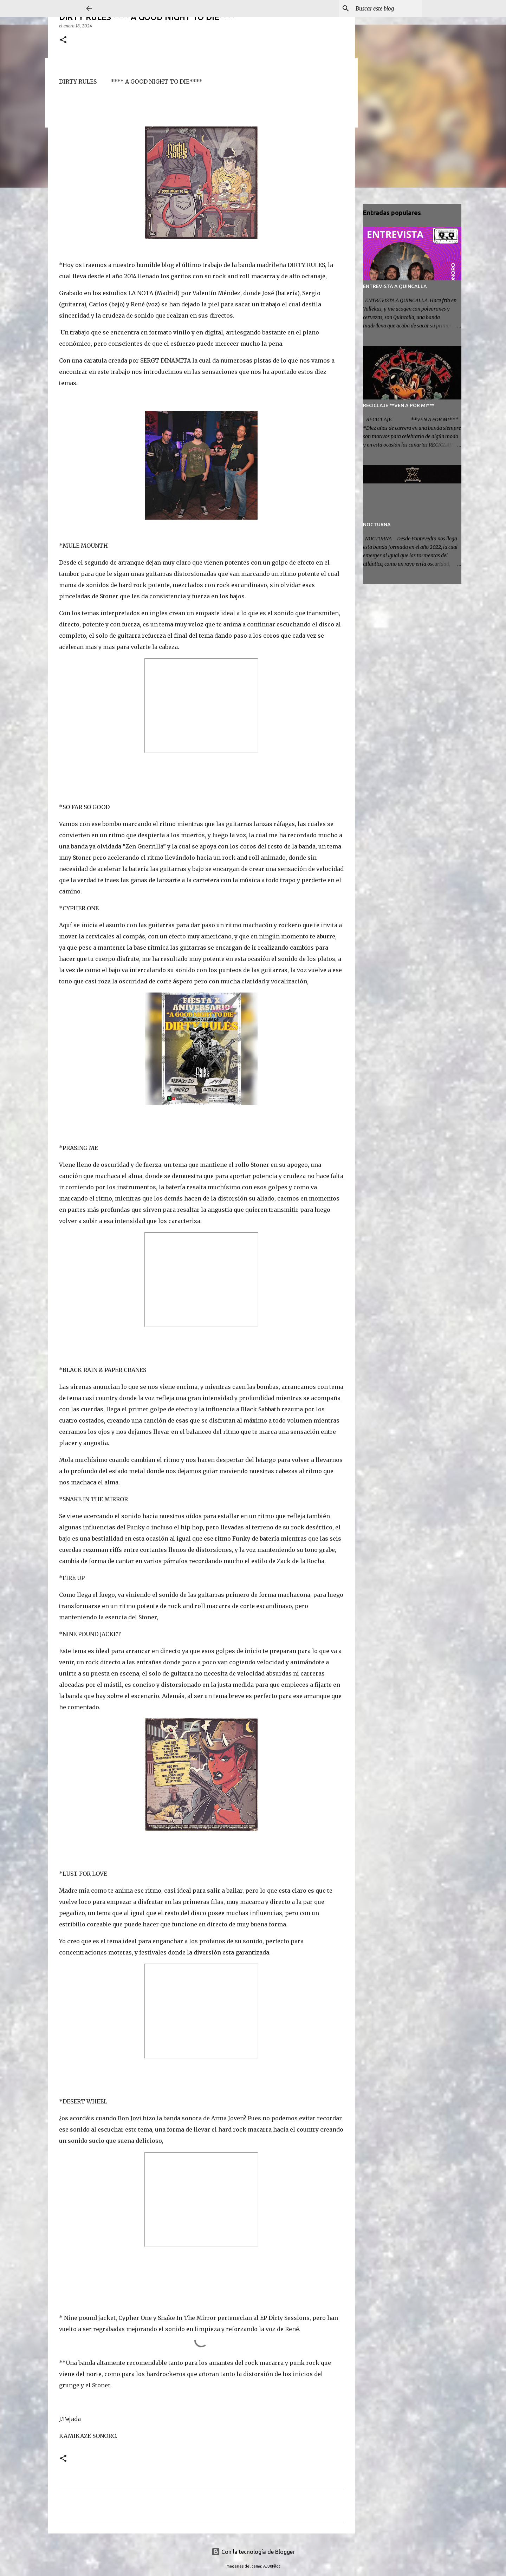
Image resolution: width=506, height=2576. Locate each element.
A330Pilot (271, 2566)
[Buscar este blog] (385, 8)
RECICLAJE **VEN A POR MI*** (398, 405)
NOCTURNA (377, 524)
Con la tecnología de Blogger (253, 2552)
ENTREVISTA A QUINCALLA (395, 286)
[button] (63, 40)
